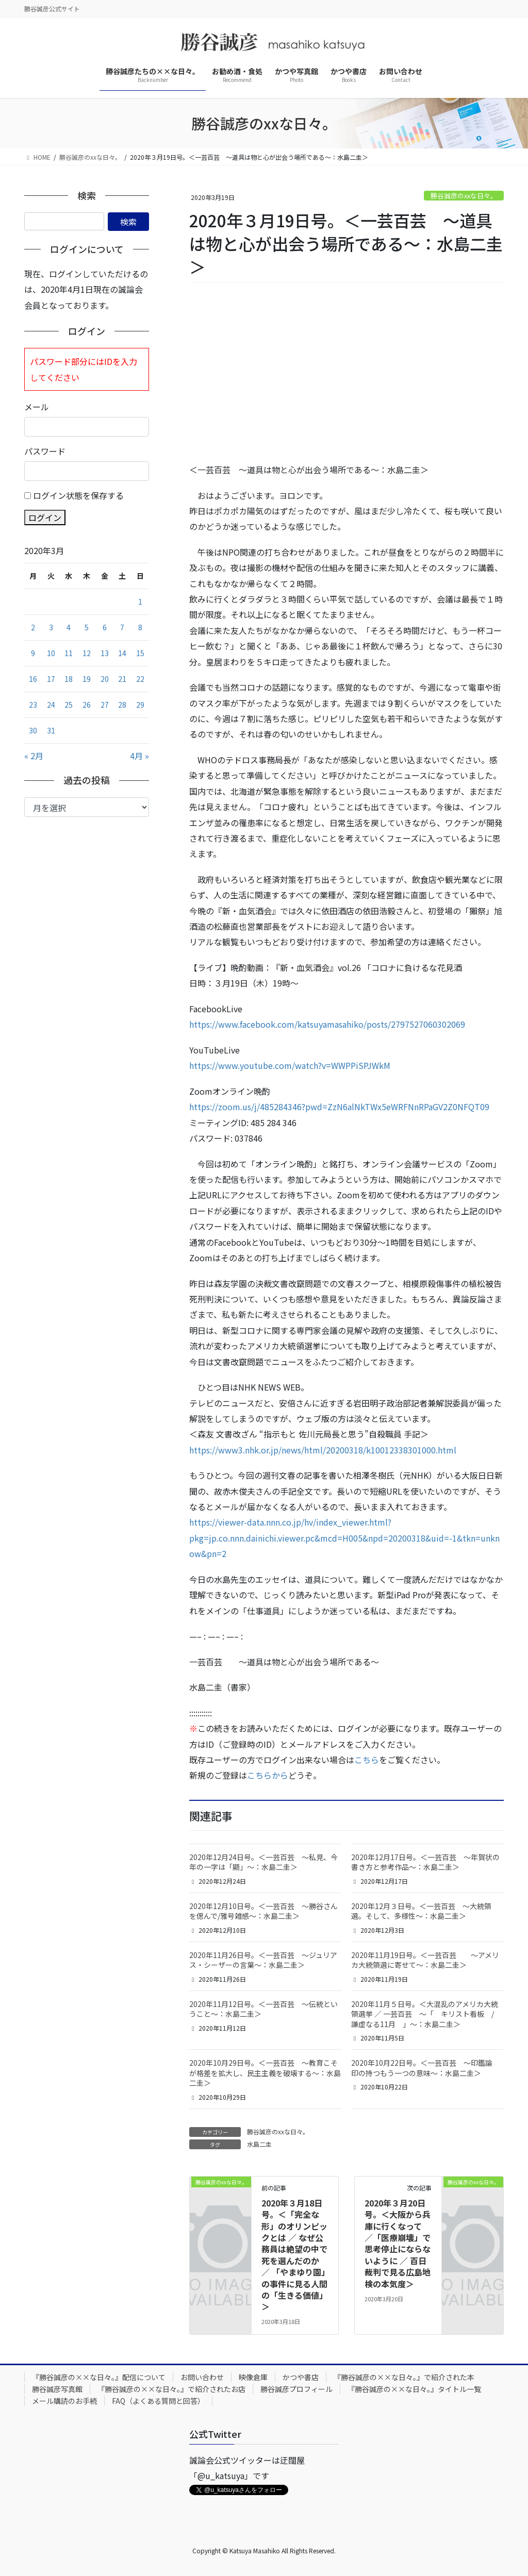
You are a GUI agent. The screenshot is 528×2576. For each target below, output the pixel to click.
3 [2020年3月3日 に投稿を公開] (51, 627)
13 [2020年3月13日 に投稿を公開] (105, 653)
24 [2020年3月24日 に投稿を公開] (51, 704)
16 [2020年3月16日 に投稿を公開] (33, 679)
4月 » (139, 755)
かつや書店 (301, 2377)
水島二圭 (259, 2143)
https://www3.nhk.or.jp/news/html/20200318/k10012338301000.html (322, 1450)
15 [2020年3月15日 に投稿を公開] (140, 653)
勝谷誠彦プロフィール (296, 2389)
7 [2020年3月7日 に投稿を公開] (122, 627)
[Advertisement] (346, 373)
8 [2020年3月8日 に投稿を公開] (140, 627)
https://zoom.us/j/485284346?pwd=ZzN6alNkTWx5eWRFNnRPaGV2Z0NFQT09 (339, 1106)
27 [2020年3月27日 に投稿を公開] (105, 704)
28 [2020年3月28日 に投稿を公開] (122, 704)
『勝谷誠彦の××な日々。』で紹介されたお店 (171, 2389)
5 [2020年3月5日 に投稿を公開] (87, 627)
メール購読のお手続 (64, 2401)
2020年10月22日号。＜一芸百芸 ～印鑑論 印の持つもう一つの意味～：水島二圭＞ (425, 2068)
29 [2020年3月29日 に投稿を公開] (140, 704)
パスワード (44, 451)
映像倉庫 (253, 2377)
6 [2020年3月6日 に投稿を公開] (105, 627)
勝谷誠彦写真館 (57, 2389)
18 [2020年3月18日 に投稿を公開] (68, 679)
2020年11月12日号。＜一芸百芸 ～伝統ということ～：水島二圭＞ (263, 2009)
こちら (366, 1759)
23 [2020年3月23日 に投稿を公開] (33, 704)
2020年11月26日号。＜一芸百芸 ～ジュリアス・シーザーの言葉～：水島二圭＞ (263, 1960)
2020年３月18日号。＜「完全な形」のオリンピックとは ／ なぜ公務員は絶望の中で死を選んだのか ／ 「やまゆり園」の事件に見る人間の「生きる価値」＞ (294, 2255)
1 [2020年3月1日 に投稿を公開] (140, 601)
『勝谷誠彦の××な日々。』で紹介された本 (404, 2377)
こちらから (267, 1775)
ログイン (44, 517)
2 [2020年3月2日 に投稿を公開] (33, 627)
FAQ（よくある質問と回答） (158, 2401)
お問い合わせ (202, 2377)
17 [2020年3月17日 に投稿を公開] (51, 679)
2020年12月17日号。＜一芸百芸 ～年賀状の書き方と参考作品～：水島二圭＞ (425, 1862)
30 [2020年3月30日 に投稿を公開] (33, 730)
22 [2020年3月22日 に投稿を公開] (140, 679)
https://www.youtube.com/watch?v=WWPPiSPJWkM (289, 1065)
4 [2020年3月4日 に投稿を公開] (69, 627)
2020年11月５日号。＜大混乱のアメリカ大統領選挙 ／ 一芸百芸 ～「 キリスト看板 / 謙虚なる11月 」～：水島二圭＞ (426, 2014)
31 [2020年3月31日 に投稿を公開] (51, 730)
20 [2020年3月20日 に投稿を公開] (105, 679)
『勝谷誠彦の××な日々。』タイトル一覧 (414, 2389)
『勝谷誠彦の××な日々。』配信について (99, 2377)
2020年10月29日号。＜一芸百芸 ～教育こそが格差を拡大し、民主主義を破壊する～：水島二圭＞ (265, 2073)
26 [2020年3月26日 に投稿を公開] (86, 704)
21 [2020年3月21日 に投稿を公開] (122, 679)
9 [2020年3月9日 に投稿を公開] (33, 653)
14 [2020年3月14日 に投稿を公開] (122, 653)
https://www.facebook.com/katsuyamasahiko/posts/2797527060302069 (327, 1024)
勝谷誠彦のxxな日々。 (464, 195)
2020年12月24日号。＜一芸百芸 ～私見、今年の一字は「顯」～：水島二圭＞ (263, 1862)
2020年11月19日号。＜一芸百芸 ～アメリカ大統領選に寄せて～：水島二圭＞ (425, 1960)
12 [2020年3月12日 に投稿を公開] (86, 653)
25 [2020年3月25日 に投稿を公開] (68, 704)
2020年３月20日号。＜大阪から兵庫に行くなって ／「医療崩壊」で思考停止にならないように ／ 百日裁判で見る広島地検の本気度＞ (398, 2243)
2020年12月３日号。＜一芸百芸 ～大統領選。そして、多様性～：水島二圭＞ (421, 1911)
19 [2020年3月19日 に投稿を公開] (86, 679)
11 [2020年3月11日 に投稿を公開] (68, 653)
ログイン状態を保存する (78, 495)
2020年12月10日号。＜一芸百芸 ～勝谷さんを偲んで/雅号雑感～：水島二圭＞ (263, 1911)
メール (36, 406)
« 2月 (33, 755)
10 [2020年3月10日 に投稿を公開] (51, 653)
